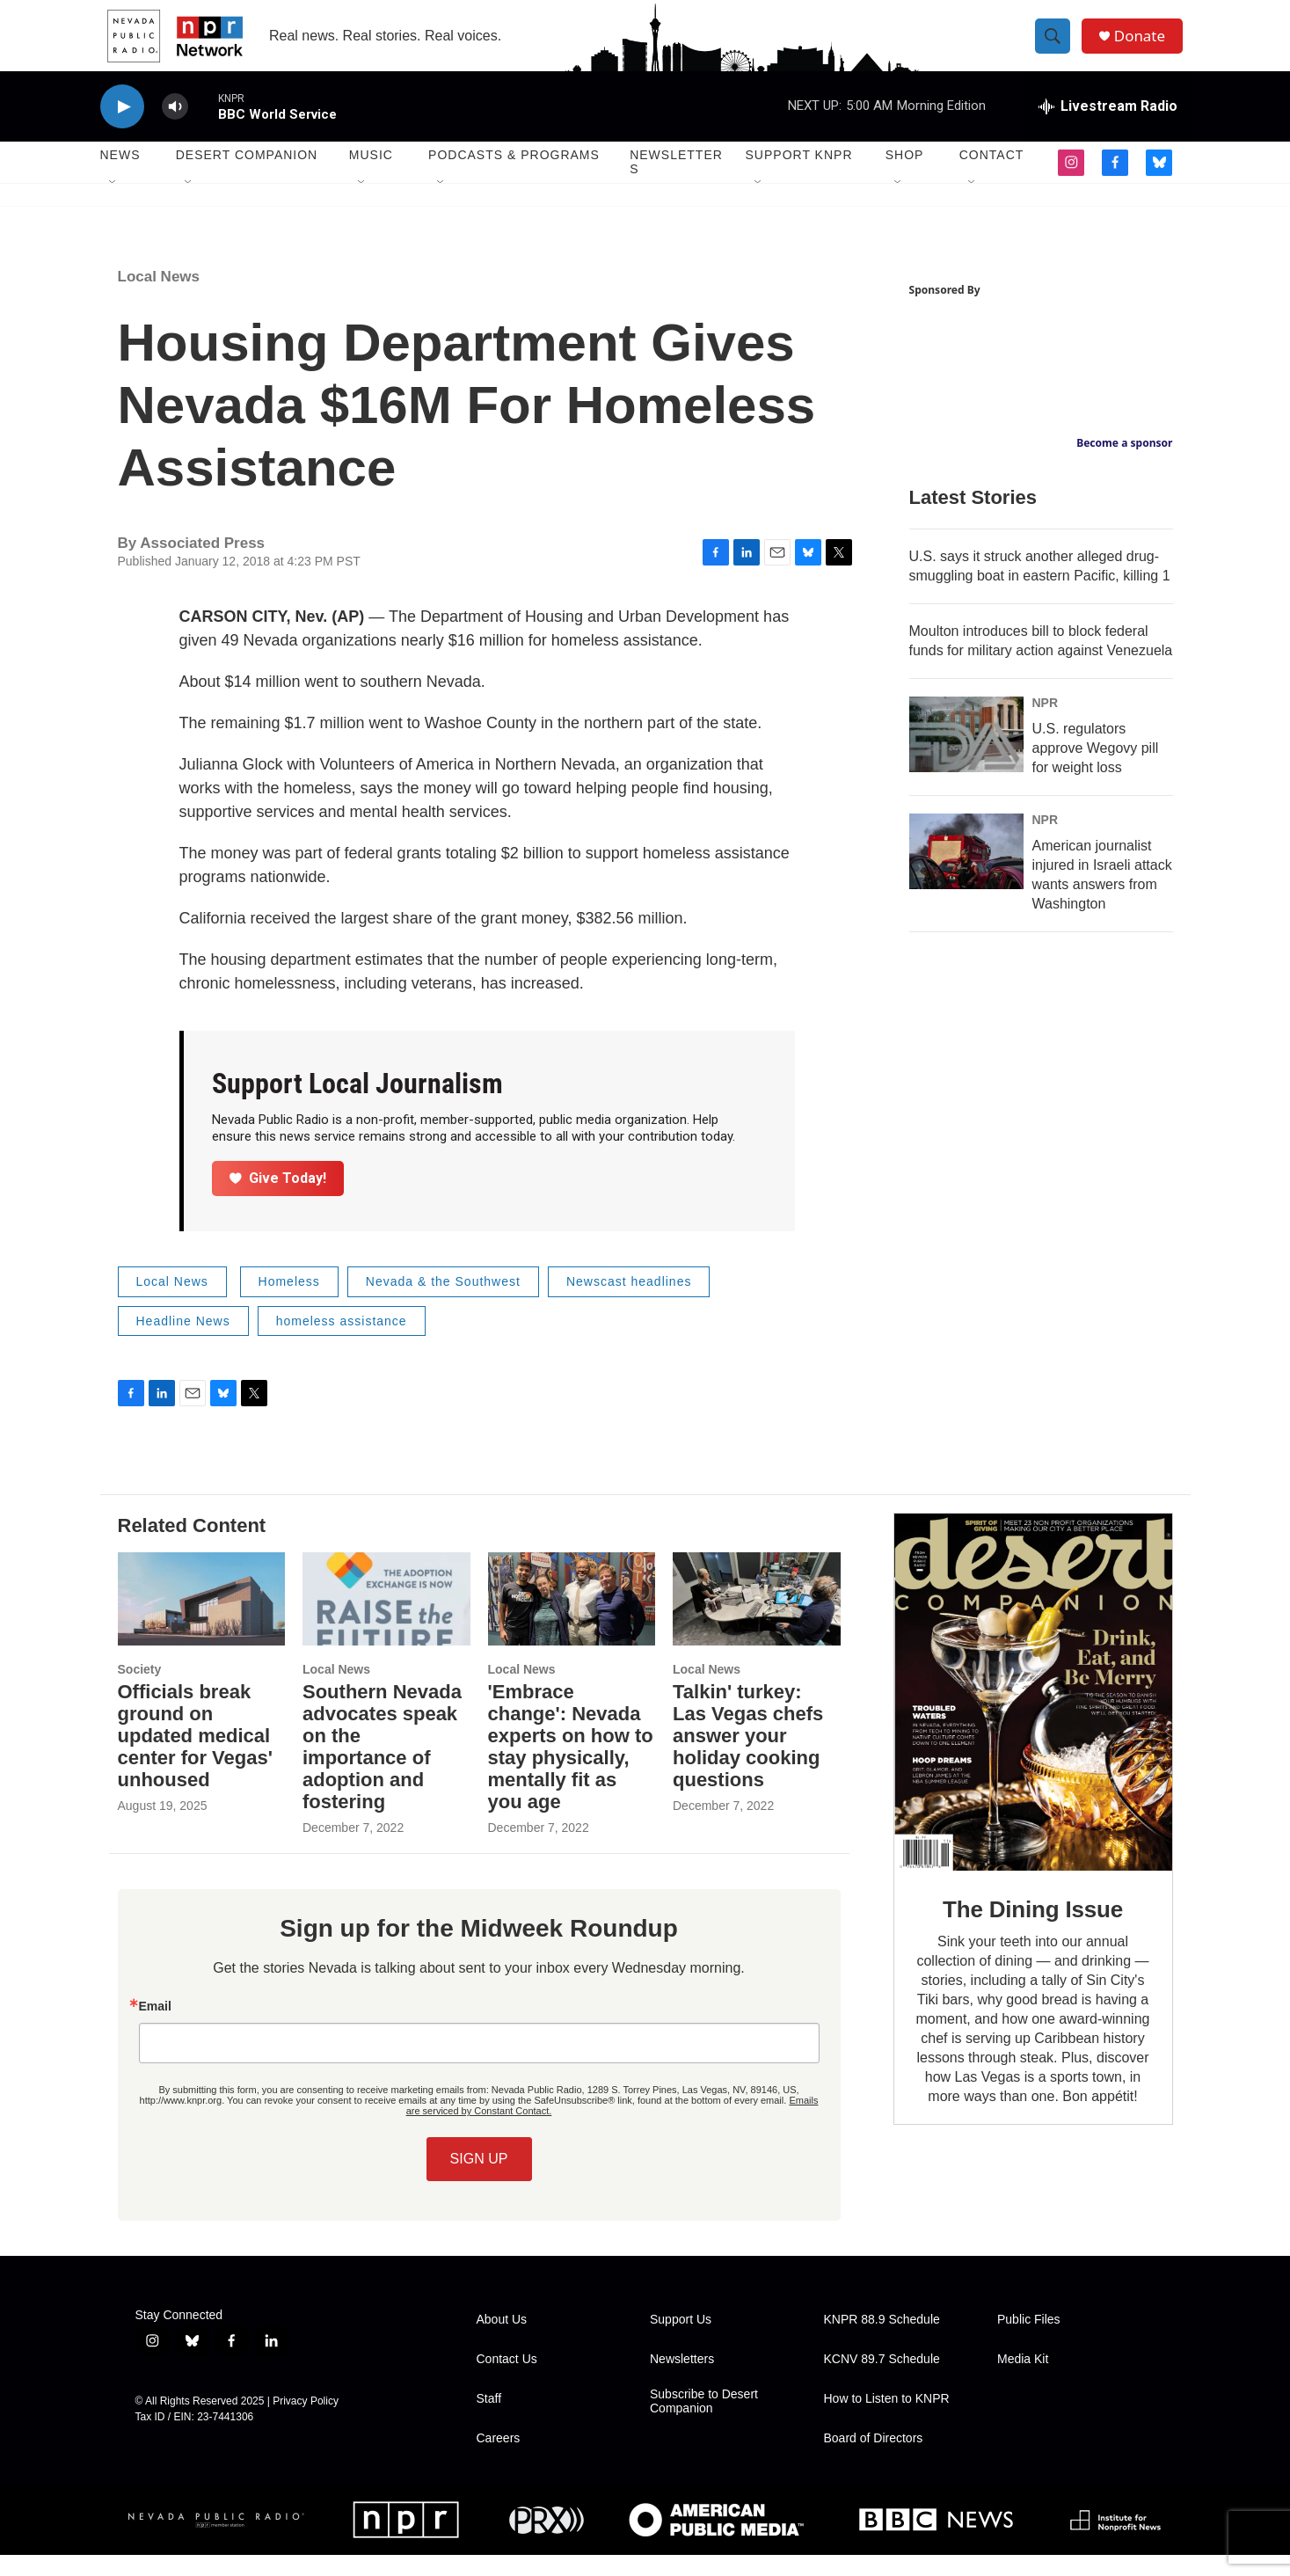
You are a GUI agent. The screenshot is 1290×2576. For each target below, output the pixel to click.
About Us (502, 2340)
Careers (499, 2459)
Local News (159, 297)
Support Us (680, 2340)
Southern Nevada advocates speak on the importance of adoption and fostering (382, 1768)
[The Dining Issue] (1033, 1713)
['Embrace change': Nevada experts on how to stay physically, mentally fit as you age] (572, 1620)
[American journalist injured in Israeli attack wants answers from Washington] (966, 872)
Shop (905, 176)
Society (140, 1690)
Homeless (289, 1302)
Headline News (183, 1342)
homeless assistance (341, 1342)
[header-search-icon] (1057, 46)
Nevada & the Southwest (443, 1302)
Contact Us (507, 2380)
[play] (122, 128)
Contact (991, 176)
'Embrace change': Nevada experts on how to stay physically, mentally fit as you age (570, 1768)
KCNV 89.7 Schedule (882, 2380)
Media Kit (1022, 2380)
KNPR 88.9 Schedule (882, 2340)
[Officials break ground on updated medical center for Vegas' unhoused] (202, 1620)
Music (371, 176)
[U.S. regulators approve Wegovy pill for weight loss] (966, 755)
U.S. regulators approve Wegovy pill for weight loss (1095, 769)
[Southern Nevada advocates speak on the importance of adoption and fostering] (386, 1620)
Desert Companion (246, 176)
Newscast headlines (629, 1302)
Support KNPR (799, 176)
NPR (1045, 724)
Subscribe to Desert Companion (704, 2422)
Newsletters (676, 183)
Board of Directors (873, 2459)
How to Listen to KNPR (887, 2419)
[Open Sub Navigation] (113, 204)
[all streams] (1108, 127)
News (120, 176)
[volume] (175, 128)
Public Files (1028, 2340)
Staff (489, 2419)
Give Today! (278, 1199)
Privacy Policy (306, 2422)
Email (155, 2027)
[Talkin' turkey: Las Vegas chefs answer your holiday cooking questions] (757, 1620)
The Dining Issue (1033, 1930)
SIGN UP (479, 2179)
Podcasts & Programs (514, 176)
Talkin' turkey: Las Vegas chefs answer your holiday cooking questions (748, 1757)
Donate (1146, 46)
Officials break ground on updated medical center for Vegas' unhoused (195, 1757)
